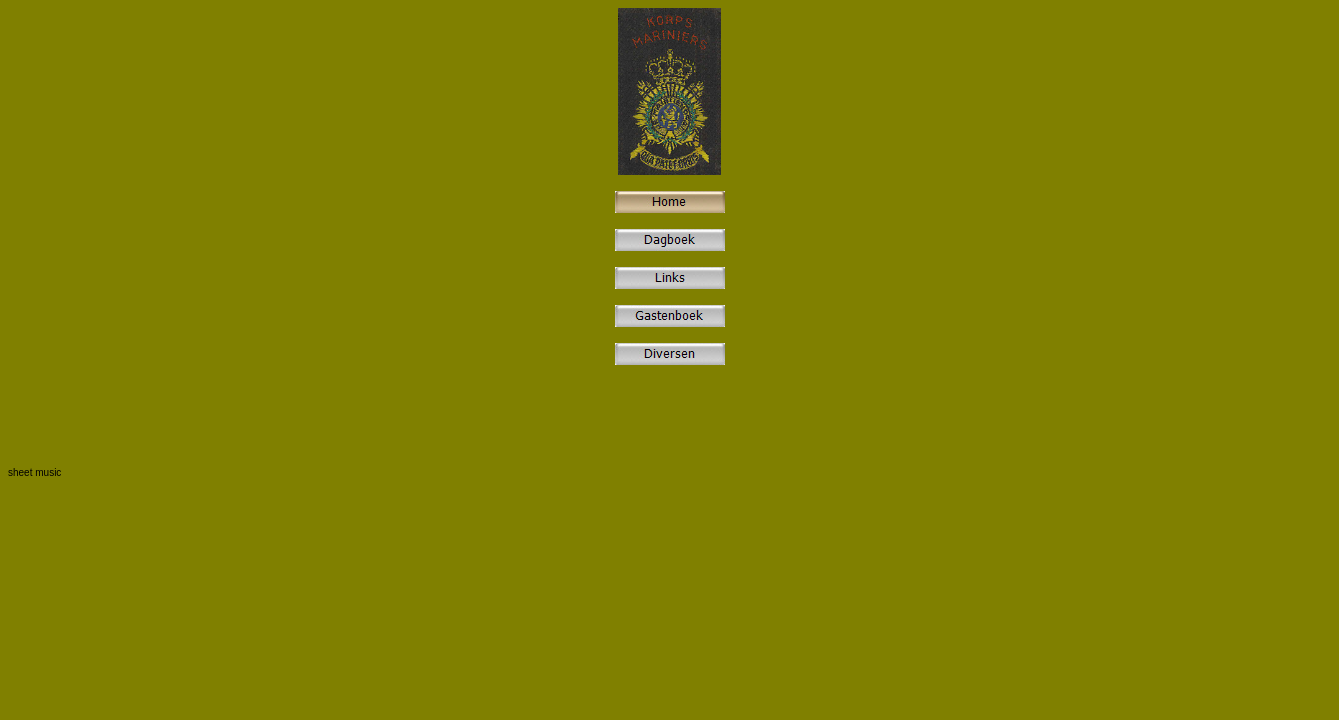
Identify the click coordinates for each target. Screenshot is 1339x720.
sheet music (34, 472)
